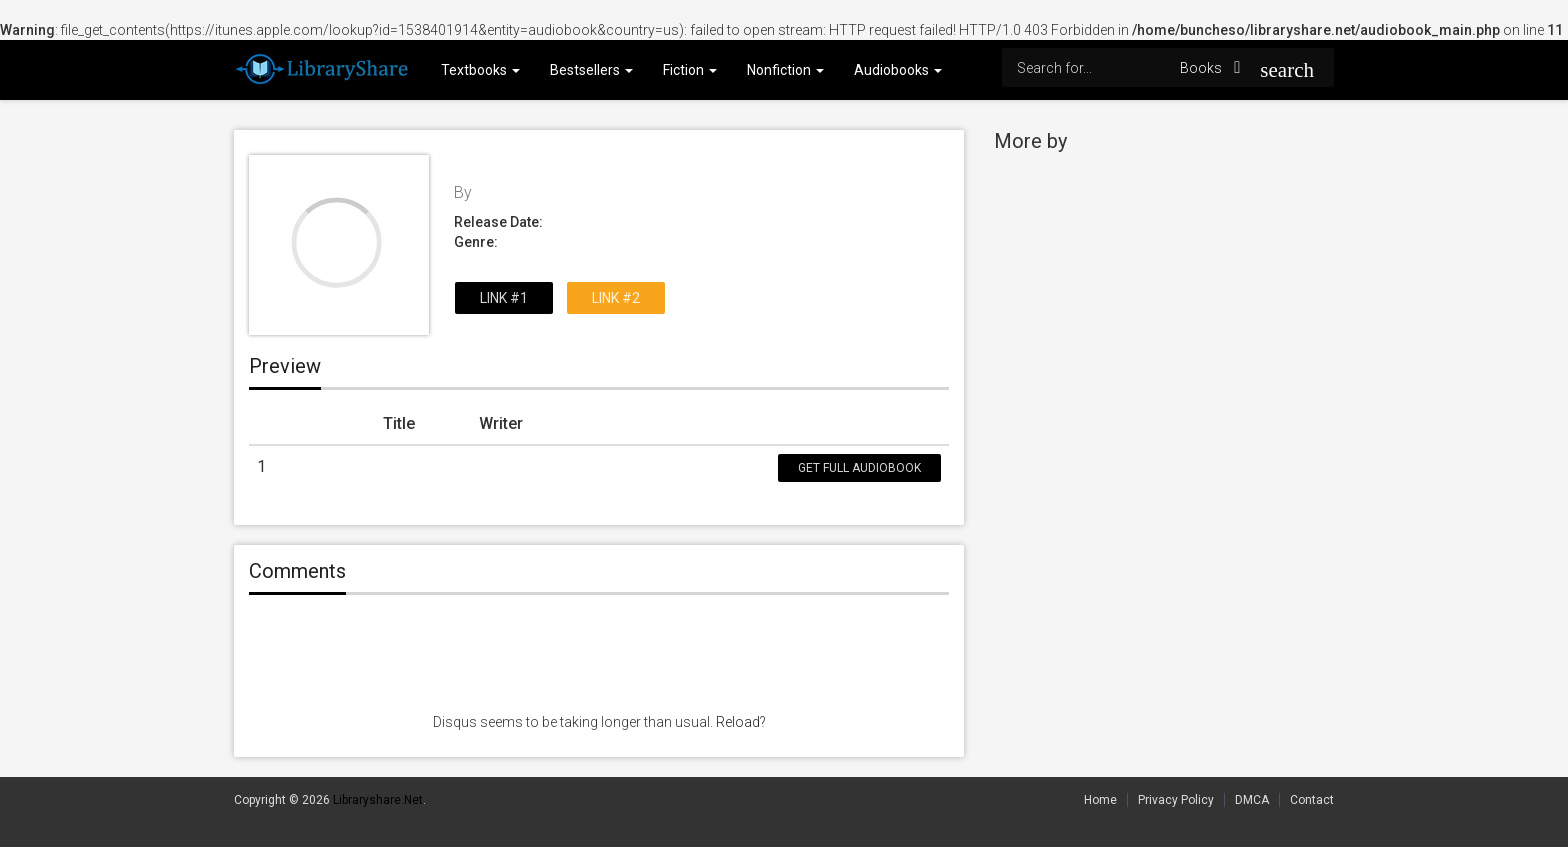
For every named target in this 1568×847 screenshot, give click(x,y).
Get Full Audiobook (859, 468)
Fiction (690, 70)
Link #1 (504, 298)
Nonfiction (785, 70)
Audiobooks (898, 70)
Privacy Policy (1176, 800)
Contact (1312, 800)
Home (1100, 800)
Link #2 (616, 298)
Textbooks (480, 70)
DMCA (1252, 800)
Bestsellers (591, 70)
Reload (738, 722)
